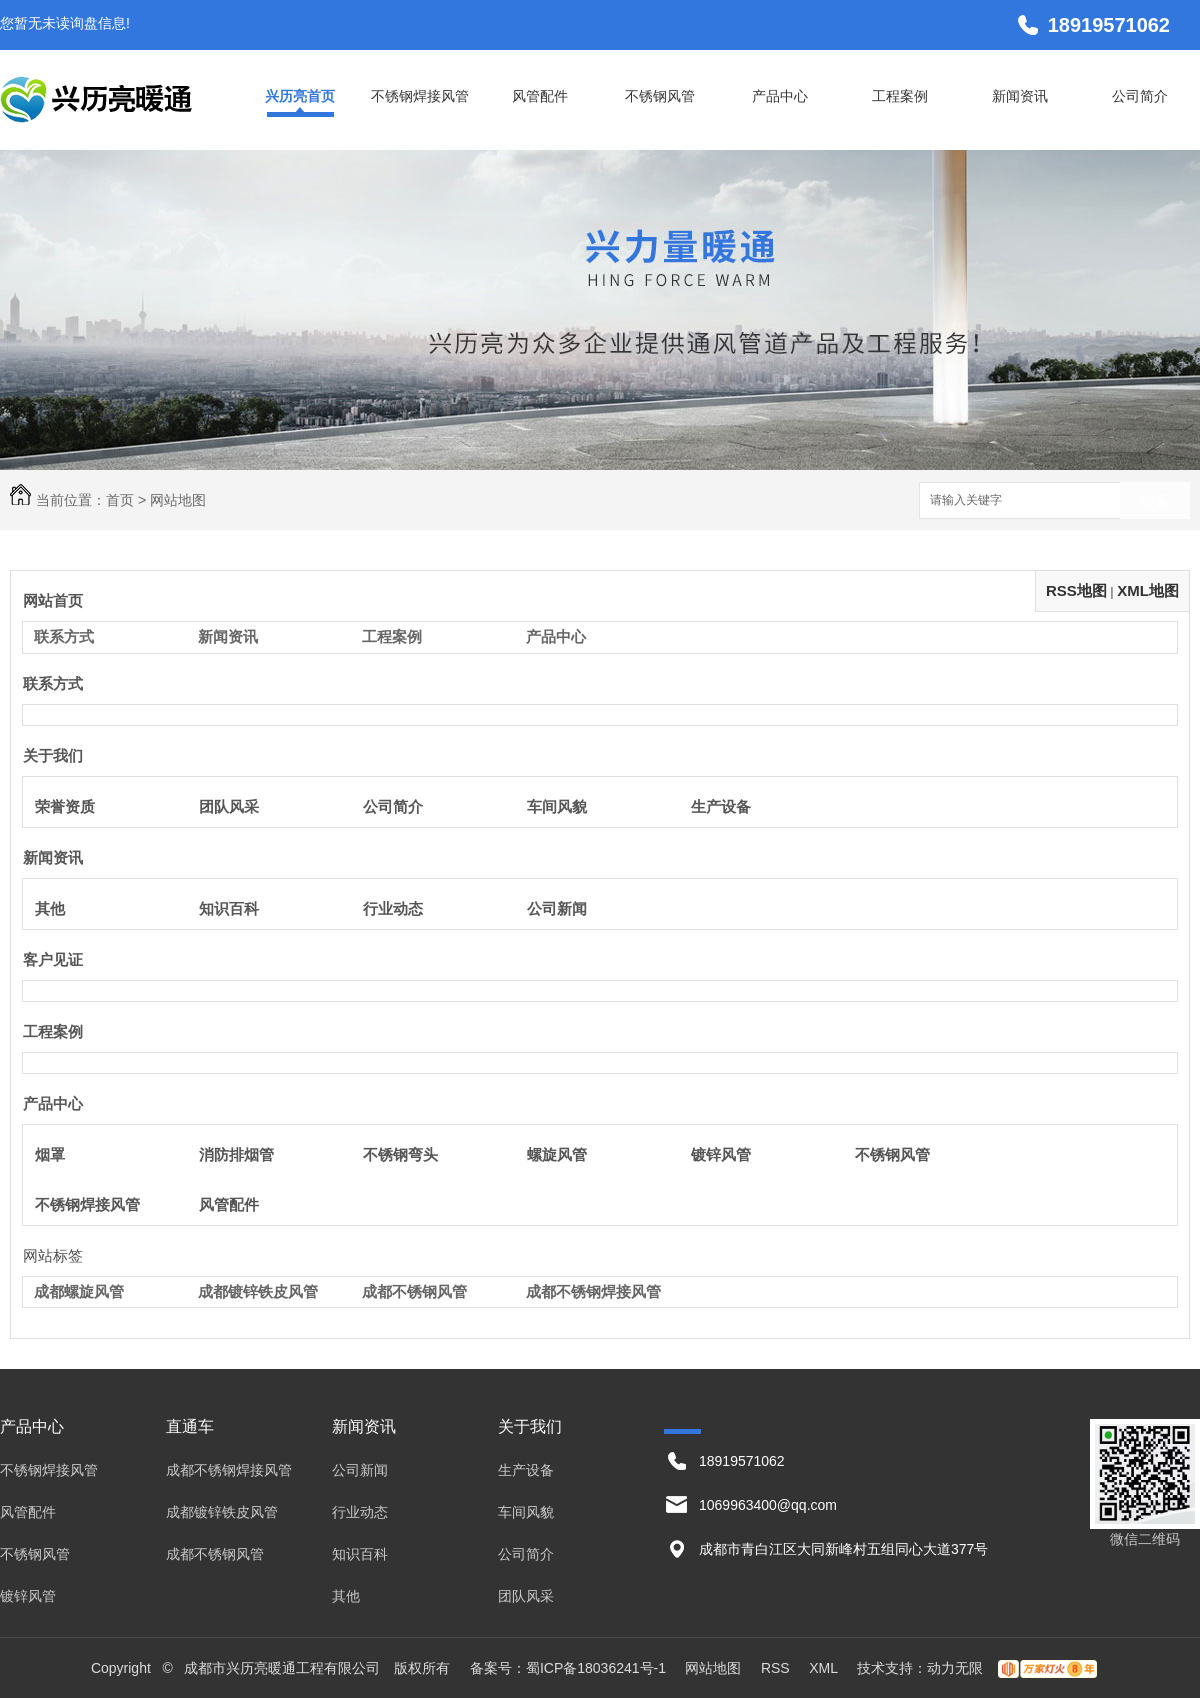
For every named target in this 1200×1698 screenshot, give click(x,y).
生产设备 (721, 806)
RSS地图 (1076, 590)
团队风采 (229, 806)
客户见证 (53, 959)
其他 (50, 908)
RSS (777, 1668)
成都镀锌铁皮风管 (258, 1291)
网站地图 (713, 1668)
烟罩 (50, 1154)
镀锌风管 (721, 1154)
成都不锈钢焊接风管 (593, 1291)
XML (825, 1668)
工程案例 (900, 96)
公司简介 (1140, 96)
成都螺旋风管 (79, 1291)
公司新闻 (557, 908)
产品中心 (780, 96)
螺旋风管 (557, 1154)
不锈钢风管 (660, 96)
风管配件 (540, 96)
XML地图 (1148, 590)
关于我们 (53, 755)
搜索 (1155, 501)
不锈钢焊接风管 (420, 96)
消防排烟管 (236, 1154)
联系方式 (64, 636)
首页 (120, 500)
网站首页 (53, 600)
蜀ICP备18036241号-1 (596, 1668)
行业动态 (393, 908)
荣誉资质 (65, 806)
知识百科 (229, 908)
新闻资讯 (1020, 96)
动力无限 (955, 1668)
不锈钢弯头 (400, 1154)
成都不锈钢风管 (414, 1291)
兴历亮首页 (300, 96)
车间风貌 (557, 806)
